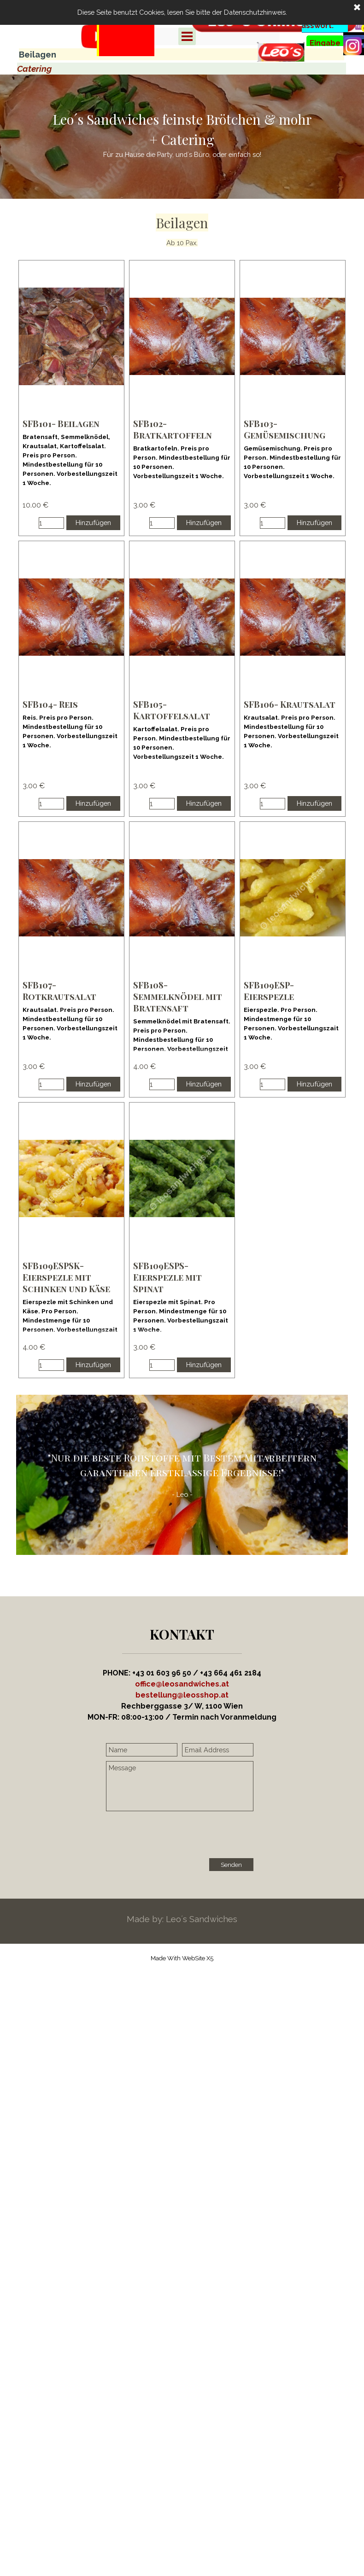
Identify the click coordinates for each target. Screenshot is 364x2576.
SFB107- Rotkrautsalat (59, 990)
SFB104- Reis (50, 704)
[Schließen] (357, 7)
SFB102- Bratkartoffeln (172, 429)
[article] (71, 398)
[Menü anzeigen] (187, 36)
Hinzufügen (93, 522)
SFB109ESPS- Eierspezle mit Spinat (167, 1277)
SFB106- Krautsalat (289, 704)
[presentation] (176, 1836)
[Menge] (51, 523)
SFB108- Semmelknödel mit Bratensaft (177, 996)
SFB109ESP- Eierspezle (269, 990)
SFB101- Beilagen (61, 423)
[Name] (141, 1749)
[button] (182, 1695)
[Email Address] (217, 1749)
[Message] (179, 1786)
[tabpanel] (125, 51)
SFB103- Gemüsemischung (284, 429)
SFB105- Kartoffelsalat (171, 710)
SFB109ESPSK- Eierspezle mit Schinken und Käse (66, 1277)
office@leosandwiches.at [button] (182, 1684)
